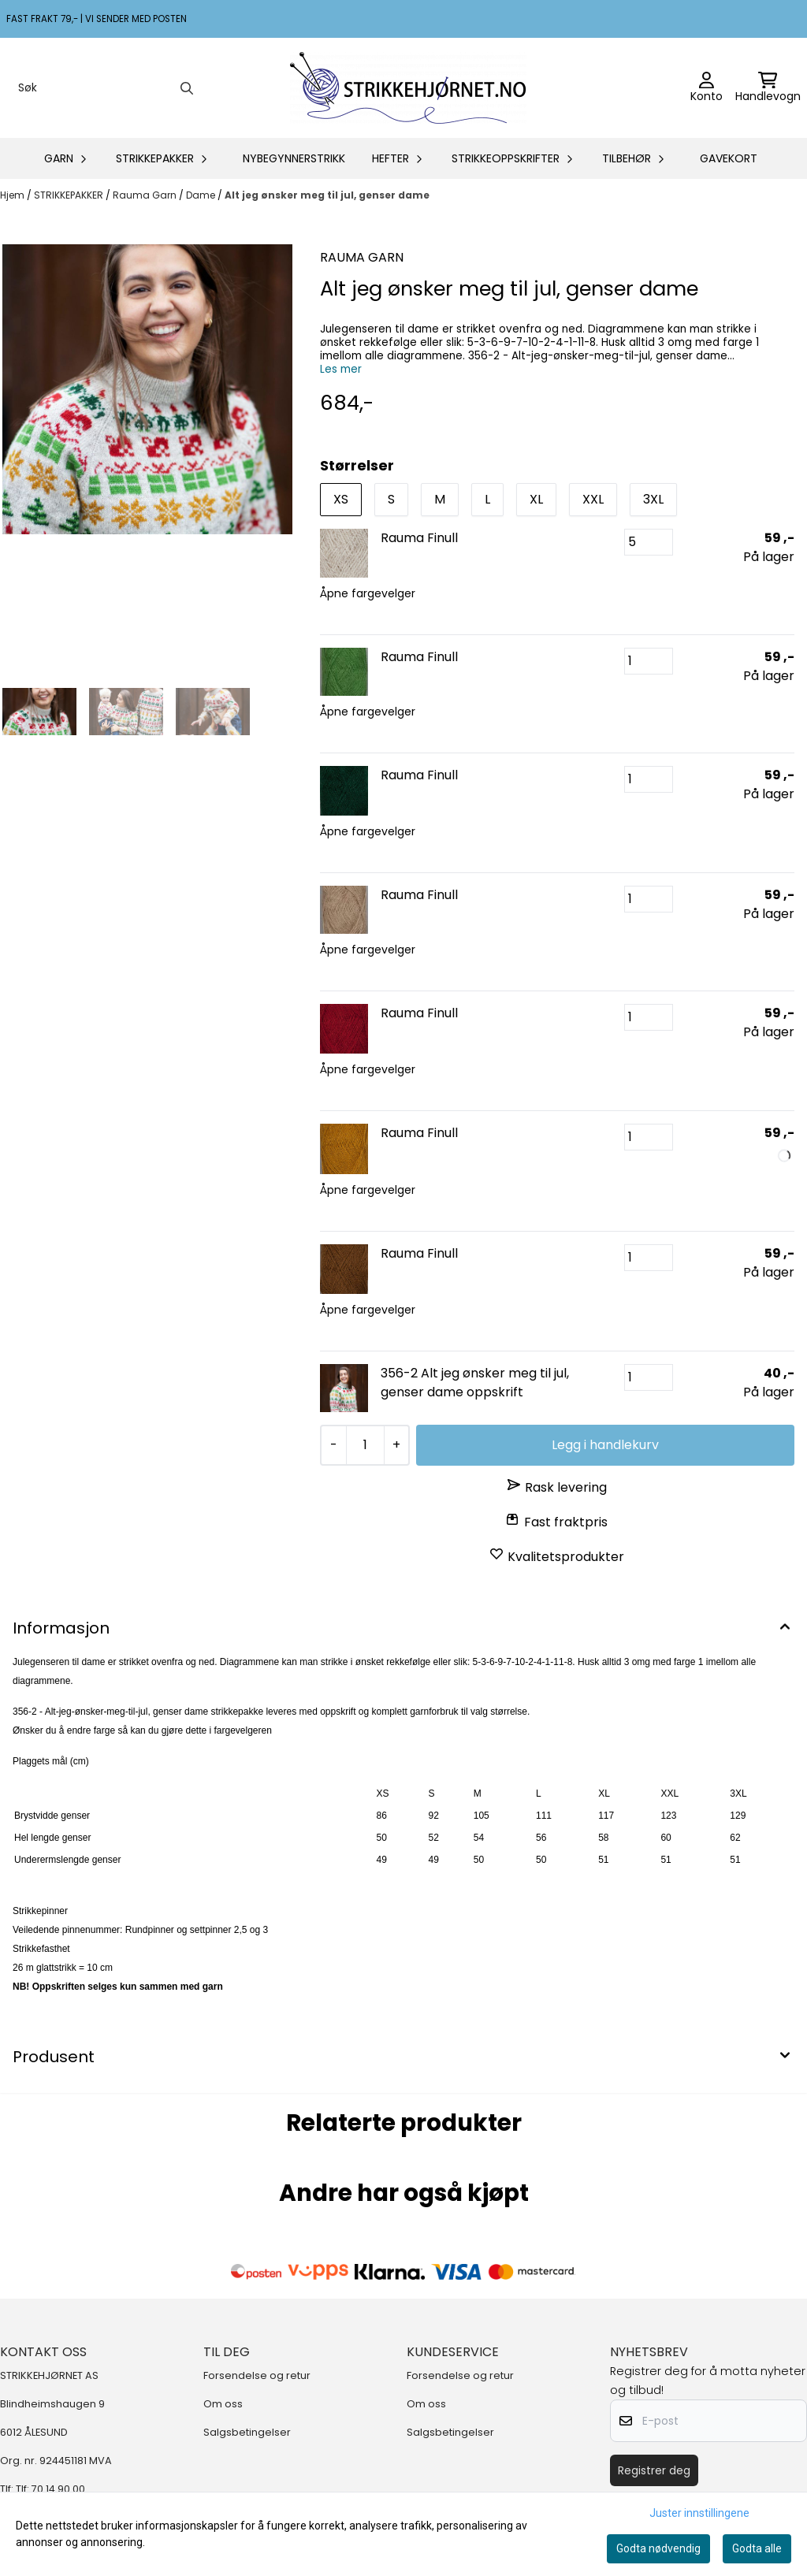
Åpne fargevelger (367, 593)
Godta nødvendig (658, 2548)
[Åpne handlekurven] (768, 88)
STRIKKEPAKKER (70, 195)
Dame (202, 195)
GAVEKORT (728, 158)
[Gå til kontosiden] (706, 88)
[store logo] (408, 88)
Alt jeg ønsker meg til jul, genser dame (327, 195)
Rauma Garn (146, 195)
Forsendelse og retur (257, 2375)
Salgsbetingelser (247, 2432)
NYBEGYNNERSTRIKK (294, 158)
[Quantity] (364, 1445)
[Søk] (104, 88)
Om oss (223, 2404)
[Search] (186, 88)
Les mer (341, 369)
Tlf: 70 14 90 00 (50, 2489)
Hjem (13, 195)
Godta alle (757, 2548)
